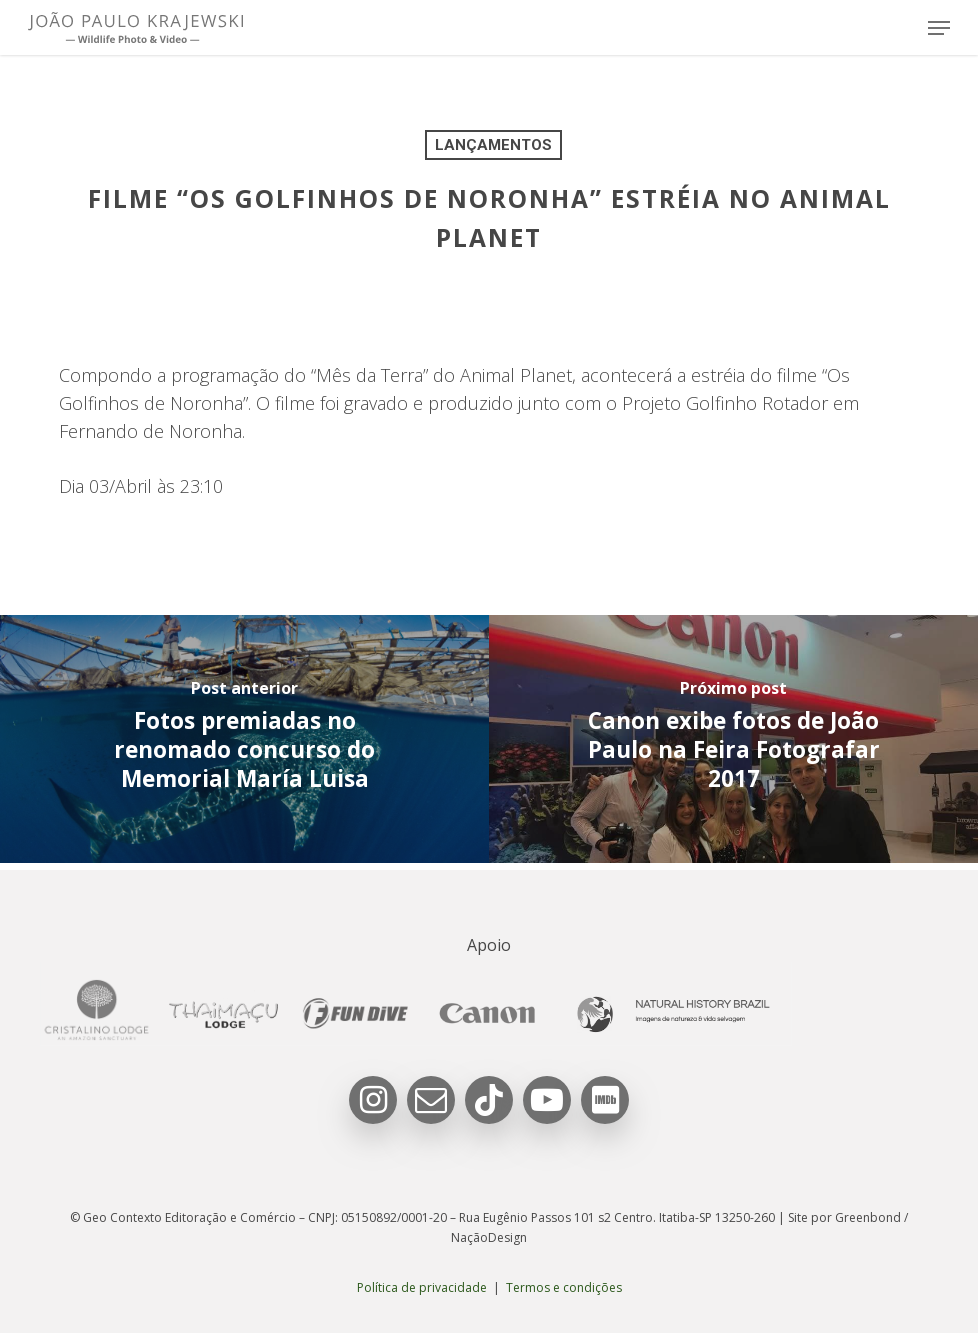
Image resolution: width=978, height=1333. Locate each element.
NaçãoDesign (489, 1237)
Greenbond (868, 1217)
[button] (939, 28)
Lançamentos (493, 145)
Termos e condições (564, 1287)
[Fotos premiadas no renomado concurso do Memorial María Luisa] (244, 740)
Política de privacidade (422, 1287)
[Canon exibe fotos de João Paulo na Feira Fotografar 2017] (733, 740)
